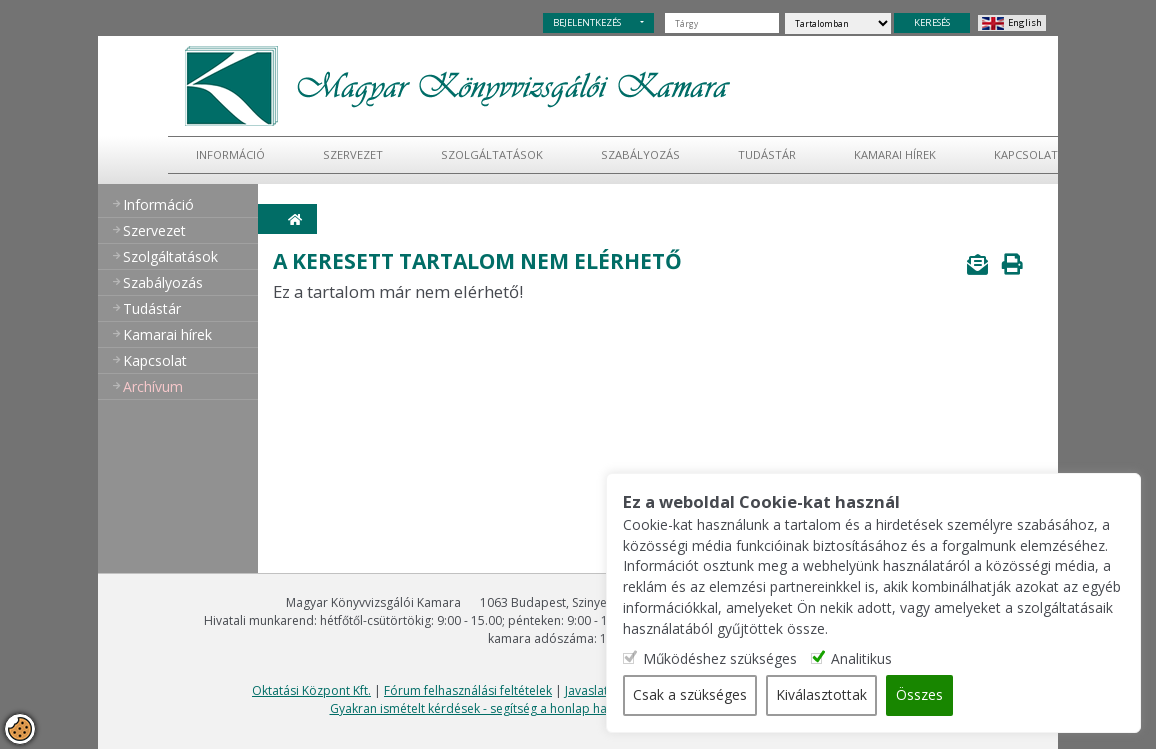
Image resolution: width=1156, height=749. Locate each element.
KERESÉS (932, 22)
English (1025, 22)
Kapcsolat (1026, 154)
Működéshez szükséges (754, 659)
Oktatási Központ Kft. (311, 690)
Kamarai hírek (895, 154)
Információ (230, 154)
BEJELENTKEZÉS (587, 22)
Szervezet (353, 154)
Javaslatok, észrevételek (632, 690)
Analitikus (896, 659)
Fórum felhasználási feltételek (468, 690)
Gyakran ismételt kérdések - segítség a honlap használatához (502, 708)
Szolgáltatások (492, 154)
